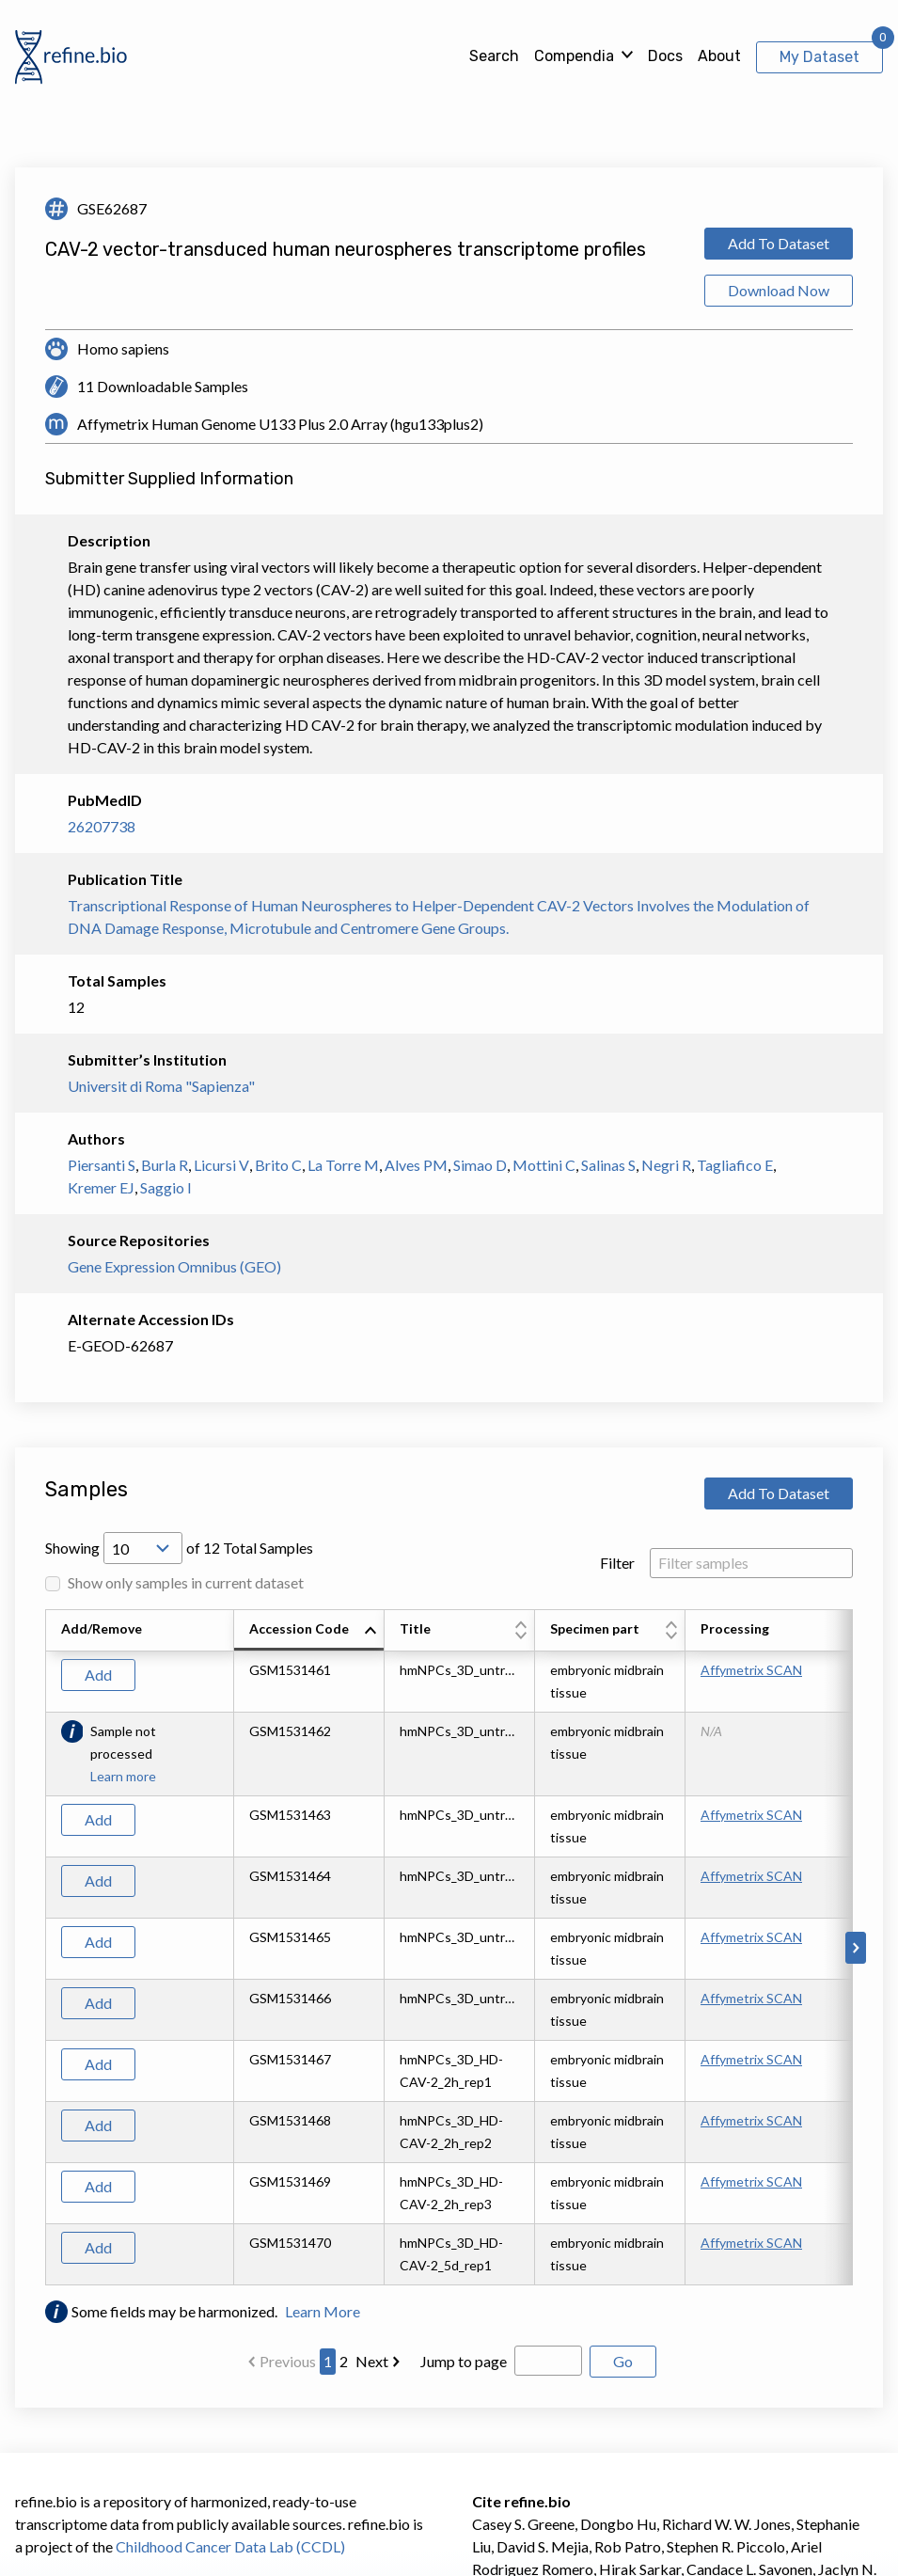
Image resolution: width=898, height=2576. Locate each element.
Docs (665, 56)
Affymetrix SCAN (751, 1670)
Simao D (480, 1165)
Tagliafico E (735, 1165)
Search (494, 56)
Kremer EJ (101, 1187)
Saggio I (166, 1187)
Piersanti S (101, 1165)
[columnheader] (309, 1630)
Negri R (666, 1165)
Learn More (322, 2311)
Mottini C (543, 1165)
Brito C (278, 1165)
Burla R (164, 1165)
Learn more (123, 1776)
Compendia (574, 56)
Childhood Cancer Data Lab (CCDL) (230, 2546)
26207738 (101, 826)
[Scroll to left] (42, 1948)
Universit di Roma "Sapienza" (161, 1086)
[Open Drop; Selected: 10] (142, 1548)
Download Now (778, 290)
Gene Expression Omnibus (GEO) (174, 1266)
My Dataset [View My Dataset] (819, 57)
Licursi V (221, 1165)
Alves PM (416, 1165)
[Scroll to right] (855, 1948)
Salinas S (608, 1165)
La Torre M (343, 1165)
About (719, 56)
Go (623, 2361)
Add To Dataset (778, 243)
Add (98, 1674)
